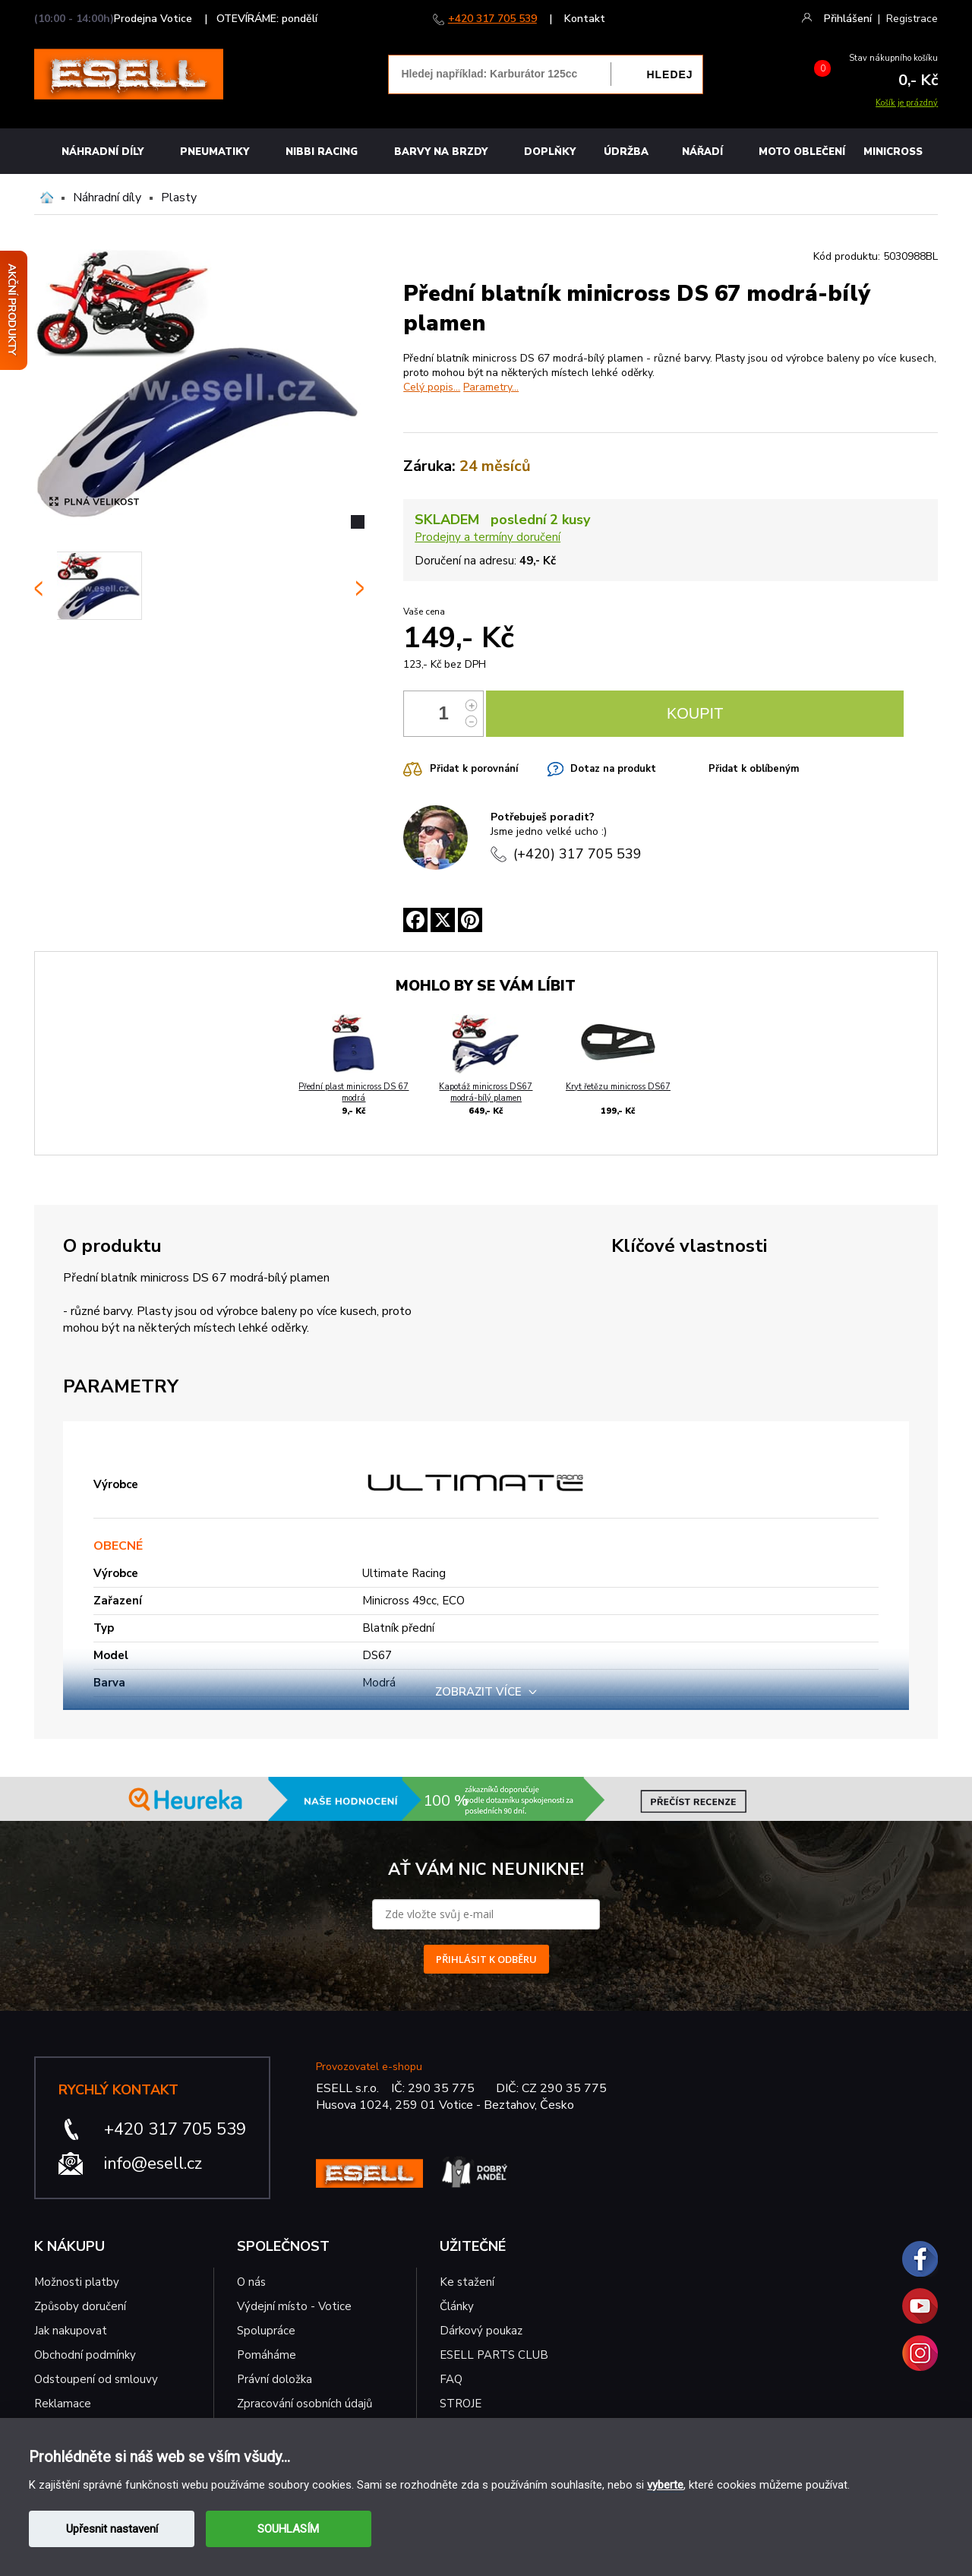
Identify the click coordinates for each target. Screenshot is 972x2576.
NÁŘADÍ (702, 152)
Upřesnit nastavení (112, 2529)
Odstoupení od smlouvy (96, 2379)
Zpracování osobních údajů (304, 2403)
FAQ (451, 2379)
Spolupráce (266, 2330)
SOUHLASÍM (288, 2529)
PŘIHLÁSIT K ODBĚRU (486, 1959)
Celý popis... (431, 387)
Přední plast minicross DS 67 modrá (353, 1092)
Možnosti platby (76, 2282)
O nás (251, 2282)
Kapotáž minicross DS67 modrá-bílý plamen (485, 1092)
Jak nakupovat (70, 2330)
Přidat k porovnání (474, 769)
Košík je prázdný (907, 103)
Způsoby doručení (80, 2306)
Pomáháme (266, 2355)
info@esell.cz (153, 2163)
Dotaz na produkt (613, 769)
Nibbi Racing (322, 152)
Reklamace (62, 2403)
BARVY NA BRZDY (441, 152)
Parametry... (491, 387)
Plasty (179, 197)
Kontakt (584, 18)
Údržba (626, 152)
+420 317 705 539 (492, 18)
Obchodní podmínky (85, 2355)
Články (457, 2306)
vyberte (665, 2485)
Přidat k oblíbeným (753, 769)
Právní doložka (274, 2379)
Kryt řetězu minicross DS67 (618, 1086)
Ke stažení (467, 2282)
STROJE (460, 2403)
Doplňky (550, 152)
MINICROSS (893, 152)
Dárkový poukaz (481, 2330)
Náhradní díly (103, 152)
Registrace (912, 18)
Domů (46, 197)
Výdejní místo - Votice (294, 2306)
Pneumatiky (214, 152)
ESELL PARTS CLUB (494, 2355)
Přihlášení (848, 18)
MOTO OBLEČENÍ (802, 152)
